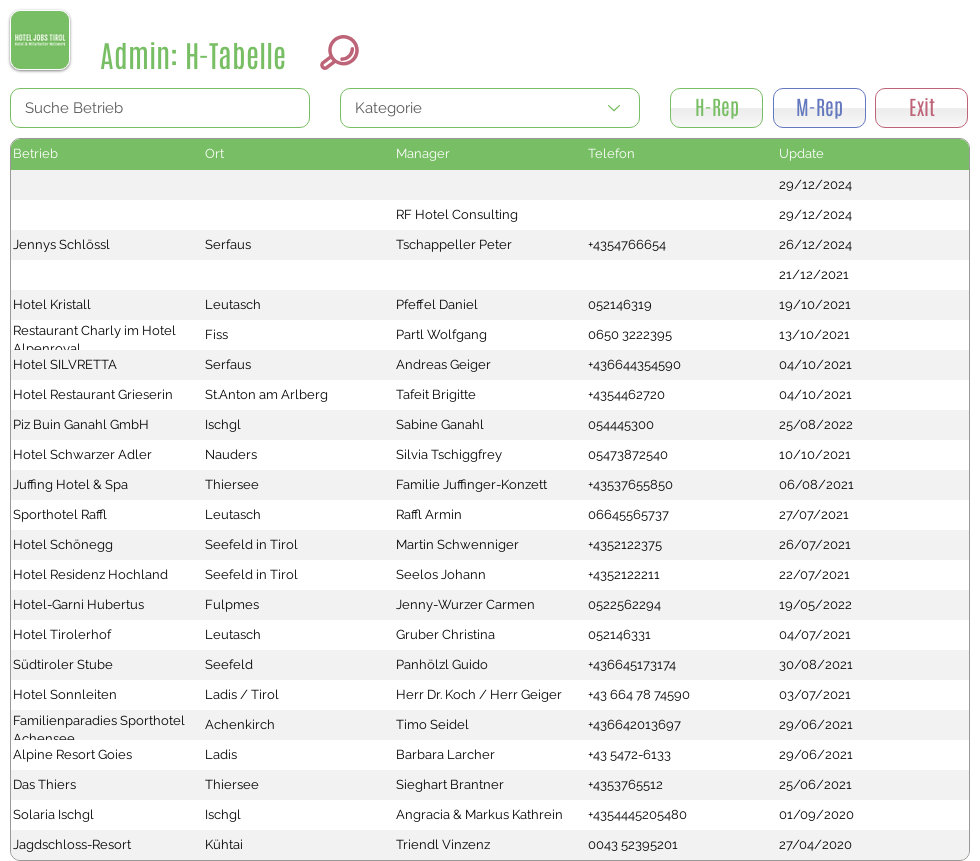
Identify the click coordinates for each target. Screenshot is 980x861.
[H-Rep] (716, 108)
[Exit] (921, 108)
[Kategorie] (490, 108)
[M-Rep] (819, 108)
